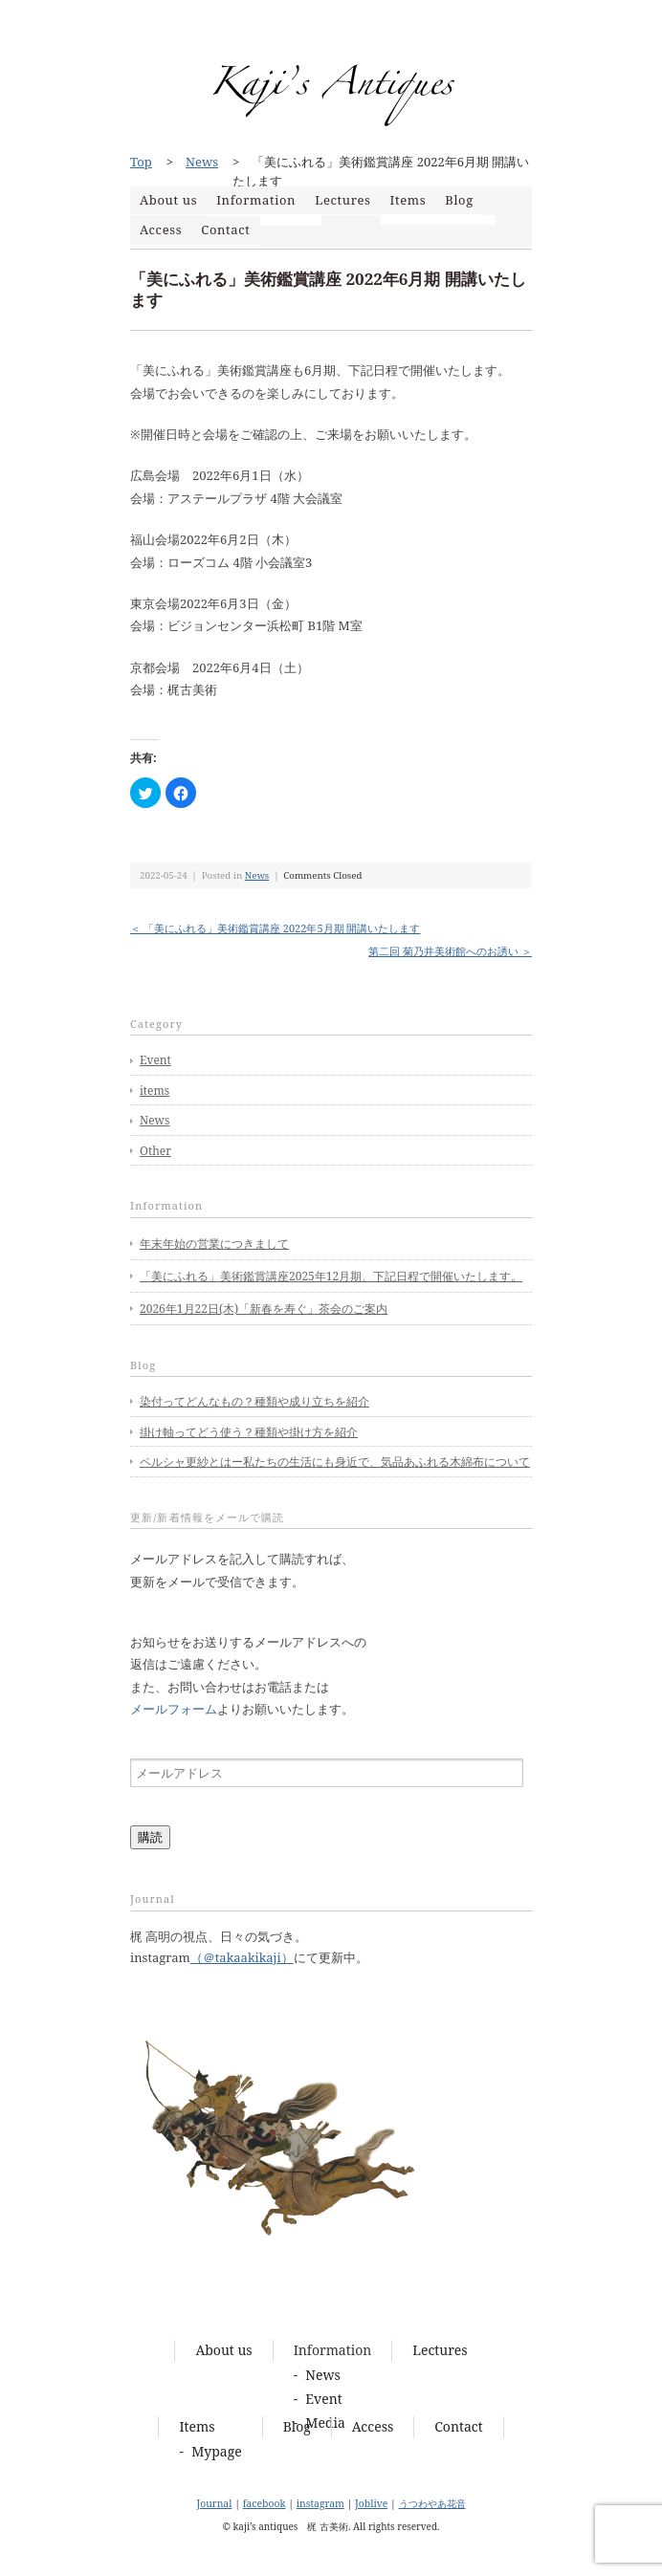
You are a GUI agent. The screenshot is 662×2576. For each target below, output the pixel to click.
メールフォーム (173, 1708)
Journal (214, 2503)
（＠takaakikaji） (242, 1957)
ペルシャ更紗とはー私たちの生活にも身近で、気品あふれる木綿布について (335, 1461)
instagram (320, 2503)
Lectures (342, 199)
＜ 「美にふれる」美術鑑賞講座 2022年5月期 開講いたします (275, 928)
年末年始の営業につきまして (214, 1243)
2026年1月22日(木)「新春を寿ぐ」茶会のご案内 (263, 1308)
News (202, 161)
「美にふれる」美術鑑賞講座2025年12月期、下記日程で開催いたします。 (331, 1276)
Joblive (371, 2503)
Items (408, 199)
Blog (459, 199)
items (154, 1090)
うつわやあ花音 (432, 2503)
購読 (150, 1836)
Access (161, 229)
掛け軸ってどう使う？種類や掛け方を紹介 (249, 1432)
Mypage (216, 2451)
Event (155, 1060)
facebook (264, 2503)
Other (155, 1151)
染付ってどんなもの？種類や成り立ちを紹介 (254, 1401)
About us (168, 199)
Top (141, 161)
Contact (225, 229)
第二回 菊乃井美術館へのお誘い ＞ (450, 951)
